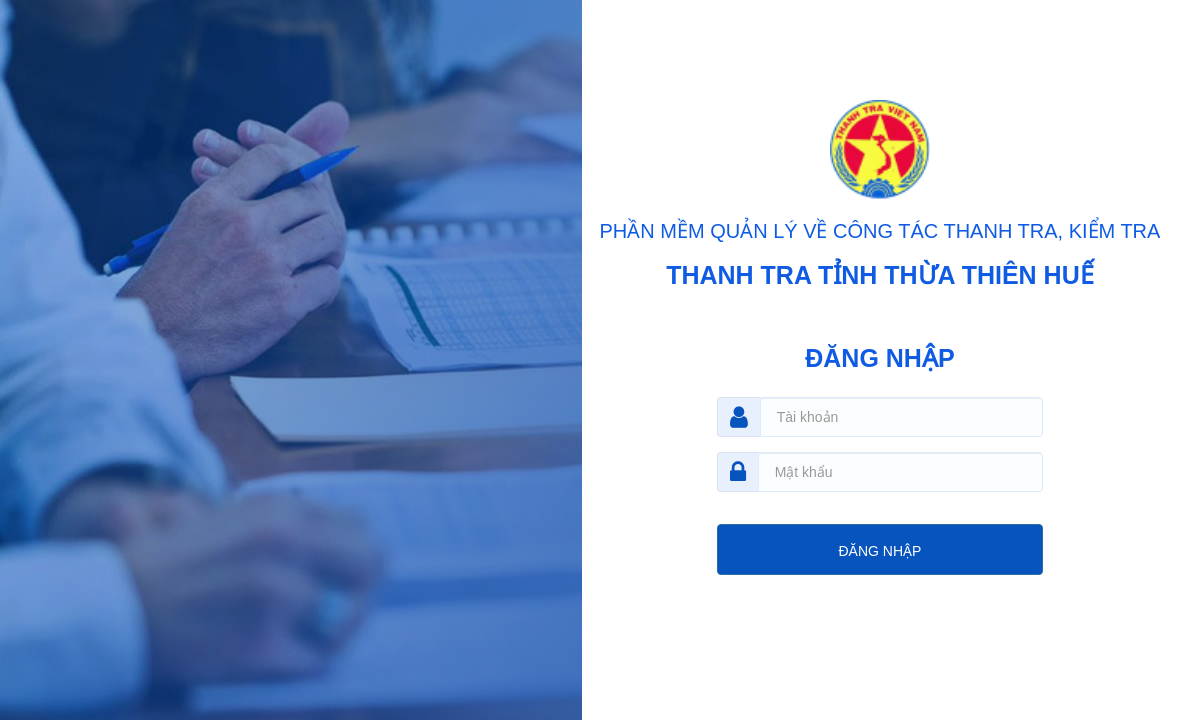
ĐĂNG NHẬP (879, 551)
